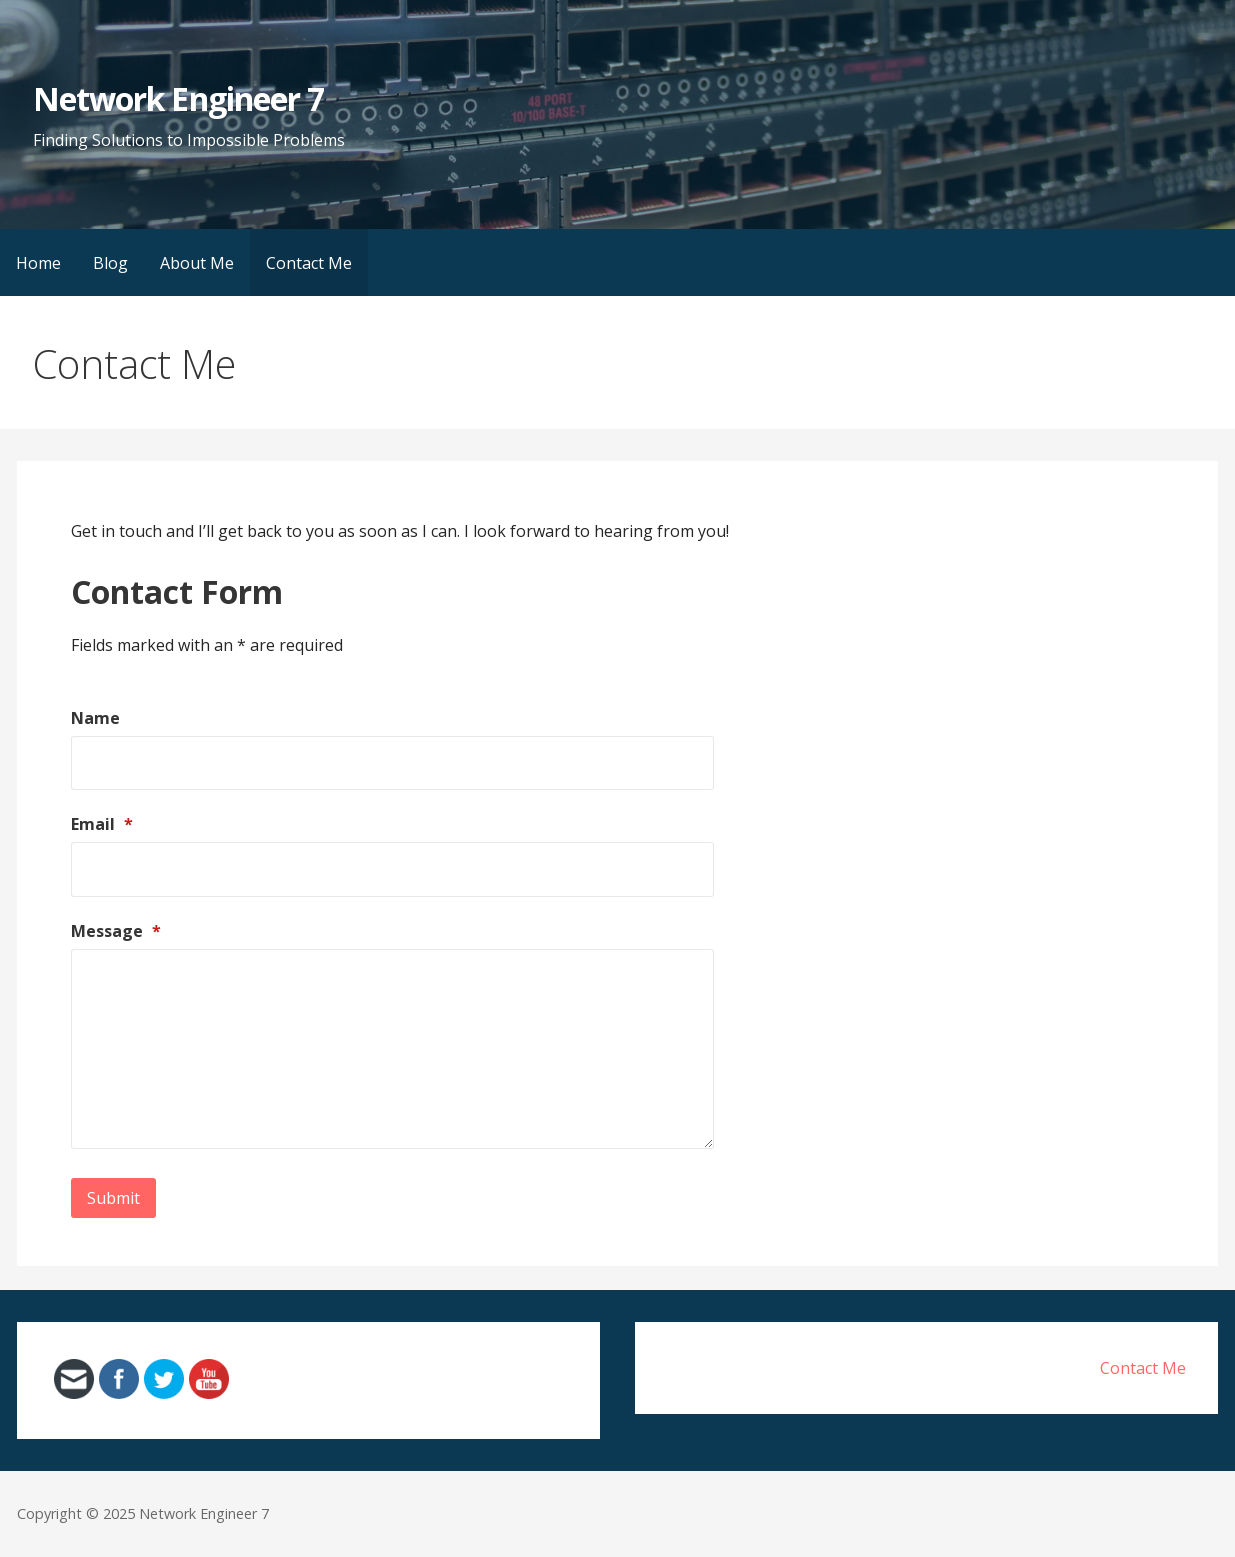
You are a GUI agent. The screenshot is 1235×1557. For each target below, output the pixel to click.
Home (38, 263)
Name (95, 718)
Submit (113, 1198)
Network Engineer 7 (178, 98)
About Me (197, 263)
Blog (110, 263)
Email (102, 824)
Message (116, 931)
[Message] (392, 1049)
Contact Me (309, 263)
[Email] (392, 869)
